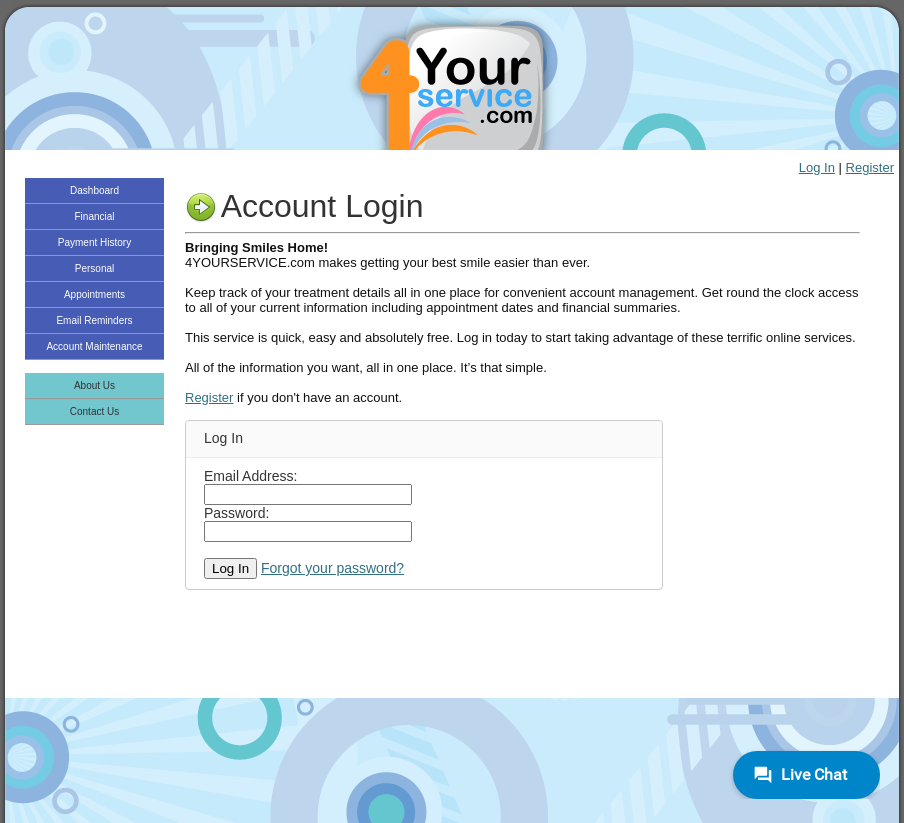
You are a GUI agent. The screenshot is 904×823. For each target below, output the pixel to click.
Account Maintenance (94, 346)
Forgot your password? (332, 568)
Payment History (94, 242)
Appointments (94, 294)
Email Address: (250, 476)
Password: (236, 513)
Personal (94, 268)
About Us (94, 385)
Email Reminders (94, 320)
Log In (817, 167)
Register (870, 167)
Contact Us (94, 411)
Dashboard (94, 190)
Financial (94, 216)
